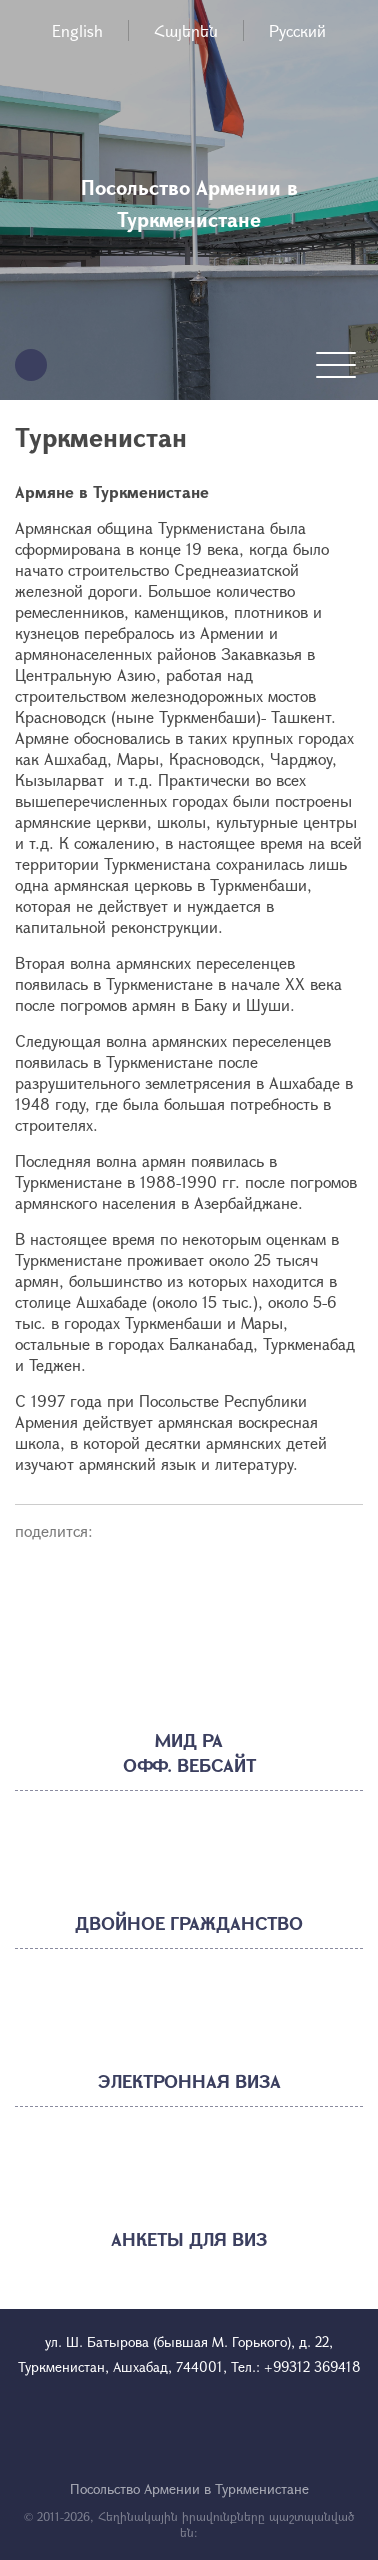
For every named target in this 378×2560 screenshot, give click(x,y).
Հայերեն (186, 30)
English (77, 30)
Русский (297, 30)
